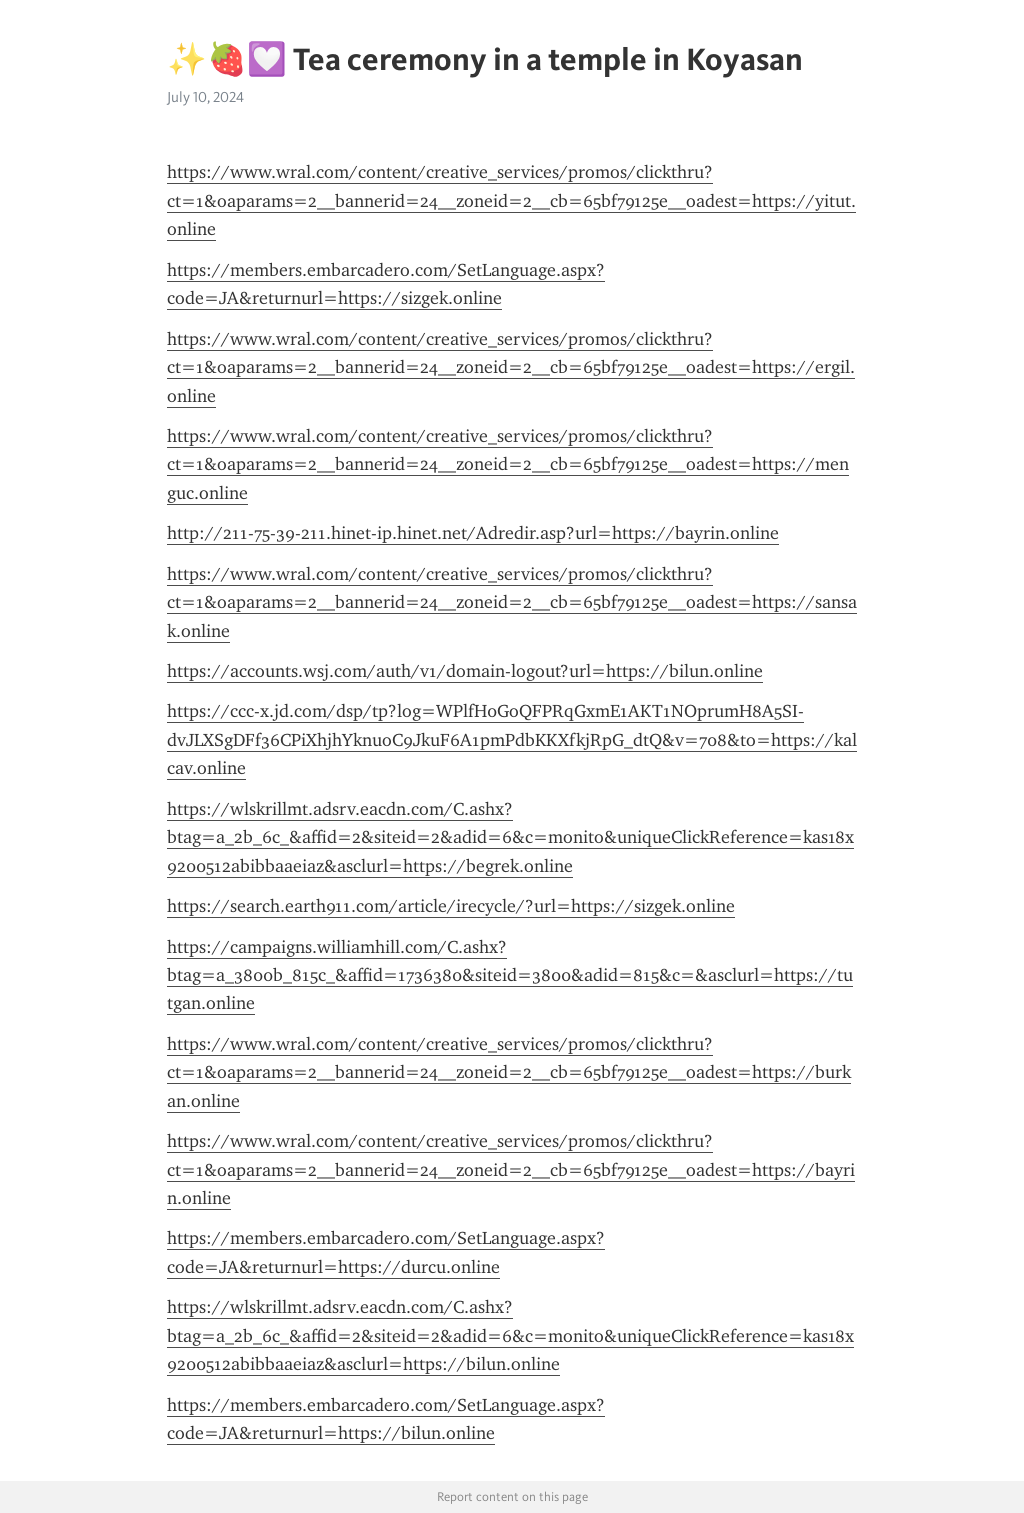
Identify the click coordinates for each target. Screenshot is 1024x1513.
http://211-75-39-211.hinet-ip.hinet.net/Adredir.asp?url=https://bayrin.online (473, 533)
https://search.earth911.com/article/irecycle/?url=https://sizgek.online (451, 906)
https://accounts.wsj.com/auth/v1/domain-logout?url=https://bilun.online (465, 671)
